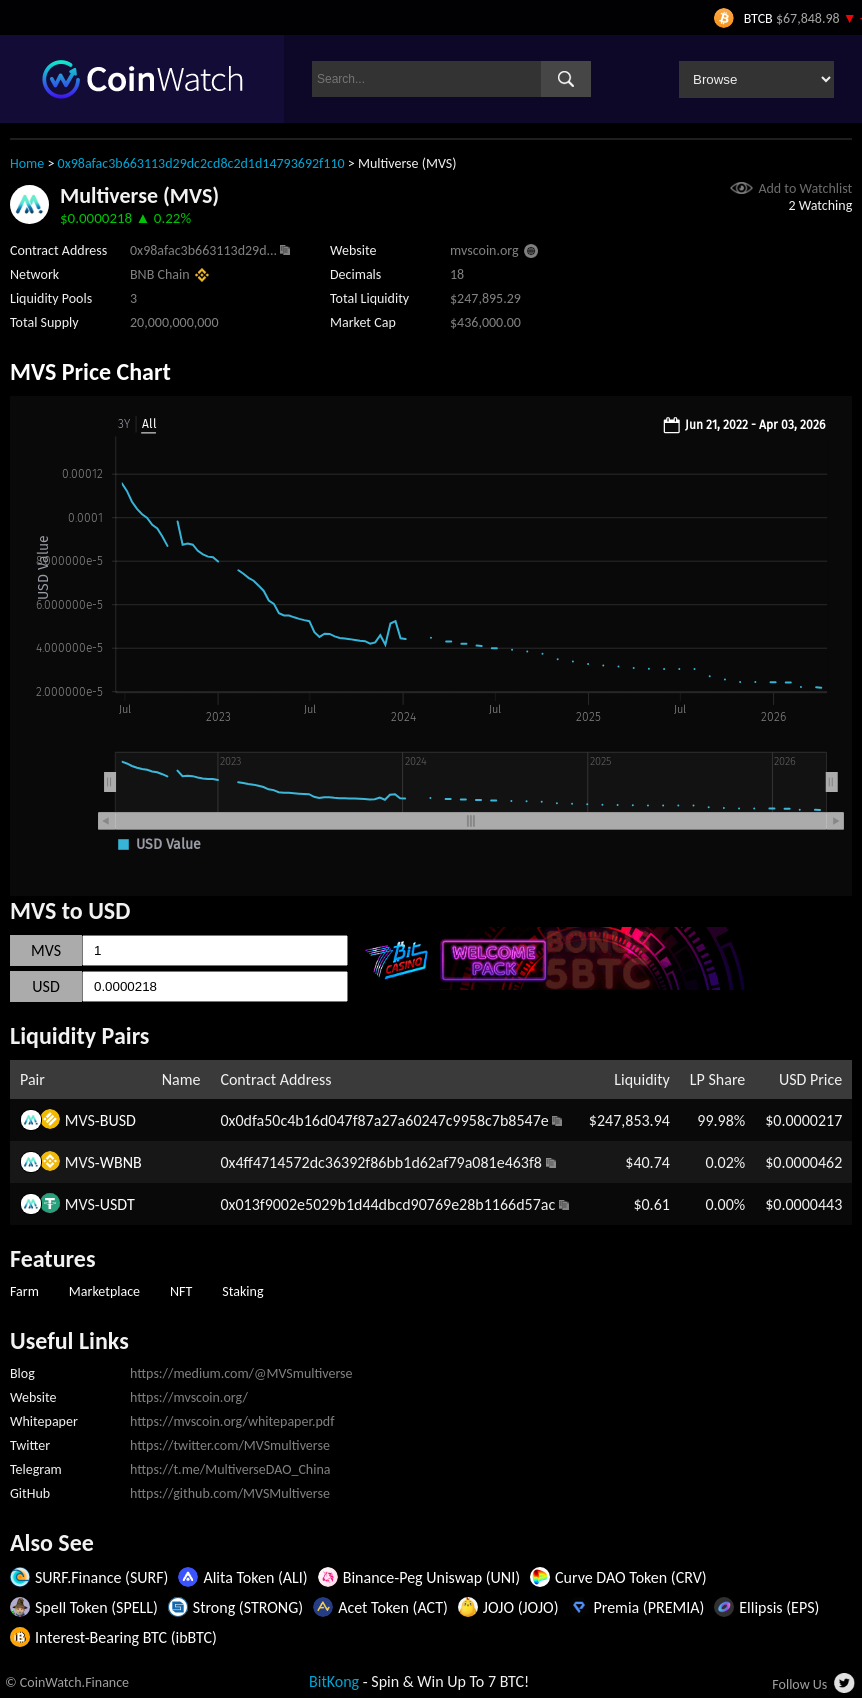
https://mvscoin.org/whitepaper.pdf (232, 1421)
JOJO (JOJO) (521, 1607)
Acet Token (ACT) (393, 1607)
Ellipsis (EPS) (779, 1607)
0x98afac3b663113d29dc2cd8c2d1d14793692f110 (201, 163)
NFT (181, 1291)
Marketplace (104, 1291)
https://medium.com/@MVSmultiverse (241, 1373)
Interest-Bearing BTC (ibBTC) (126, 1637)
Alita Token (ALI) (255, 1577)
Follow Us (799, 1684)
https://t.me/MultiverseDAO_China (230, 1469)
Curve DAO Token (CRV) (631, 1577)
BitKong (334, 1681)
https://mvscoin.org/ (189, 1397)
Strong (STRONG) (248, 1607)
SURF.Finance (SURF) (101, 1577)
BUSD (118, 1120)
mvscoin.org (484, 250)
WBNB (121, 1162)
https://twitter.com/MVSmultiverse (230, 1445)
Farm (24, 1291)
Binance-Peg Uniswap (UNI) (431, 1577)
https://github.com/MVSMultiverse (230, 1493)
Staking (242, 1291)
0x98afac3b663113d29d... (203, 250)
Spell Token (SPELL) (96, 1607)
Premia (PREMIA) (649, 1607)
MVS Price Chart (90, 371)
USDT (117, 1204)
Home (27, 163)
